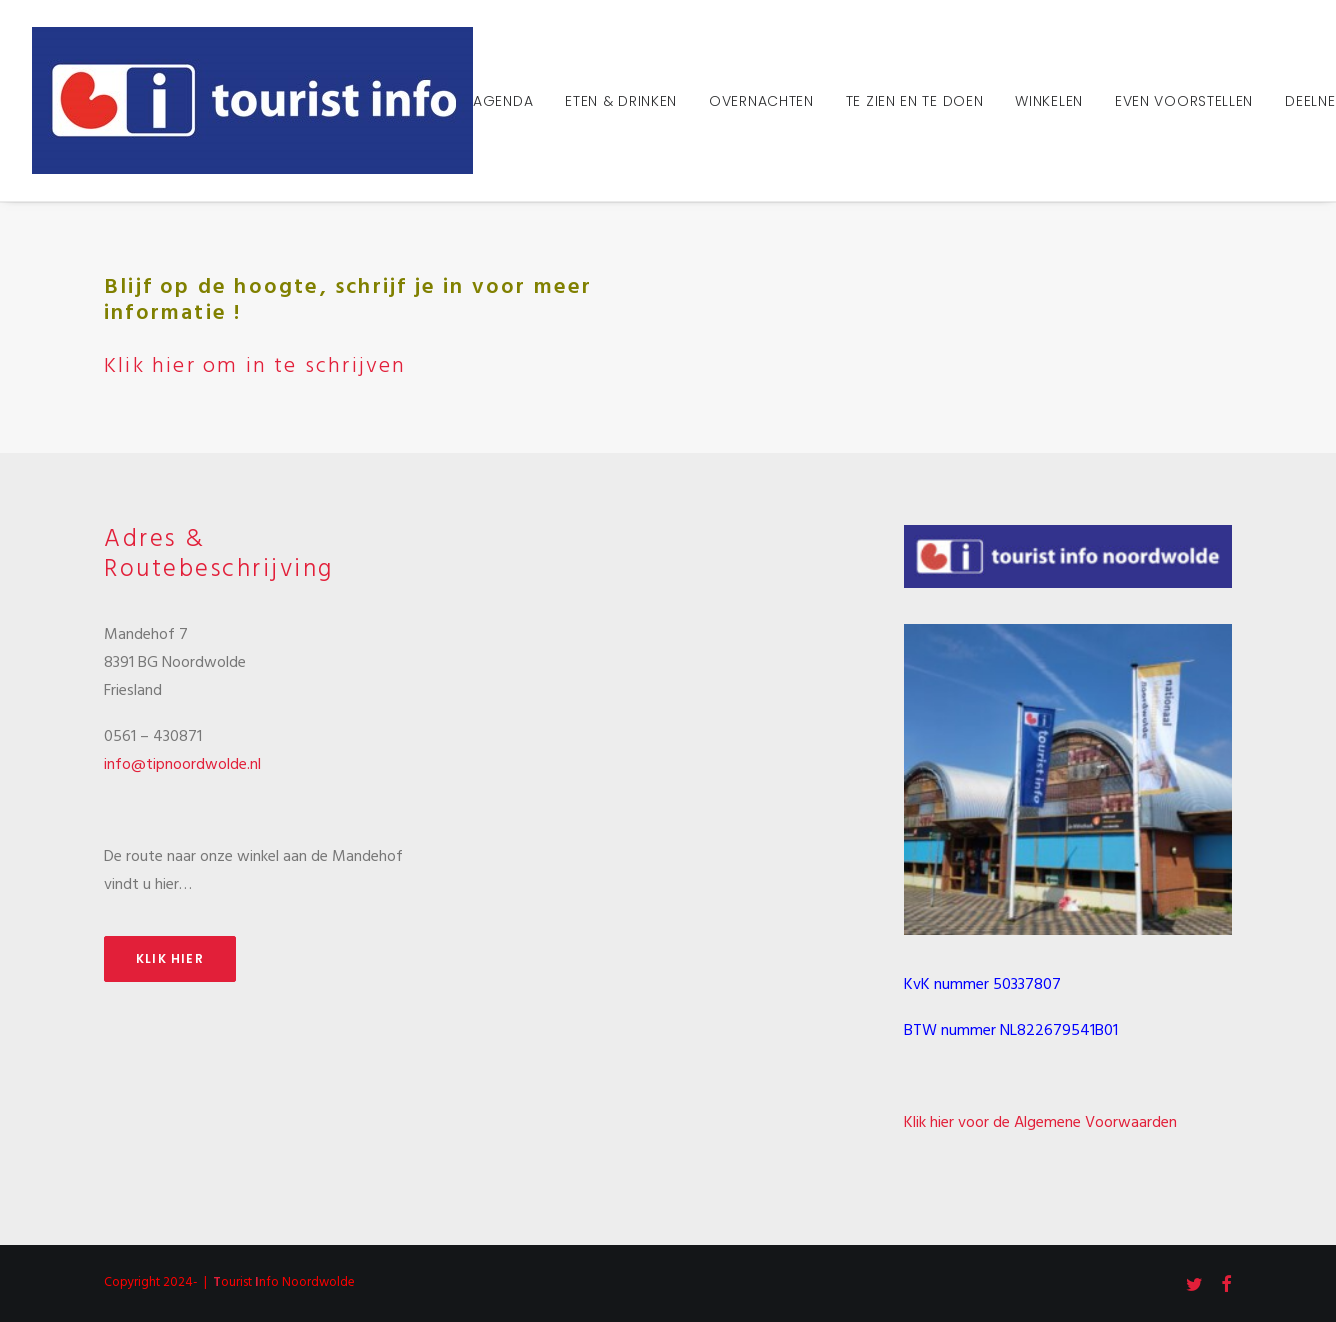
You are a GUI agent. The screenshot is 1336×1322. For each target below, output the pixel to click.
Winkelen (1049, 101)
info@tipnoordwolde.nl (182, 765)
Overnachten (761, 101)
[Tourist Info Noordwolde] (252, 100)
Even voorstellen (1184, 101)
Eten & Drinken (621, 101)
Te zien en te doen (915, 101)
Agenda (503, 101)
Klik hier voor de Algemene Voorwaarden (1040, 1123)
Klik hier (170, 958)
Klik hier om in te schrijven (255, 366)
